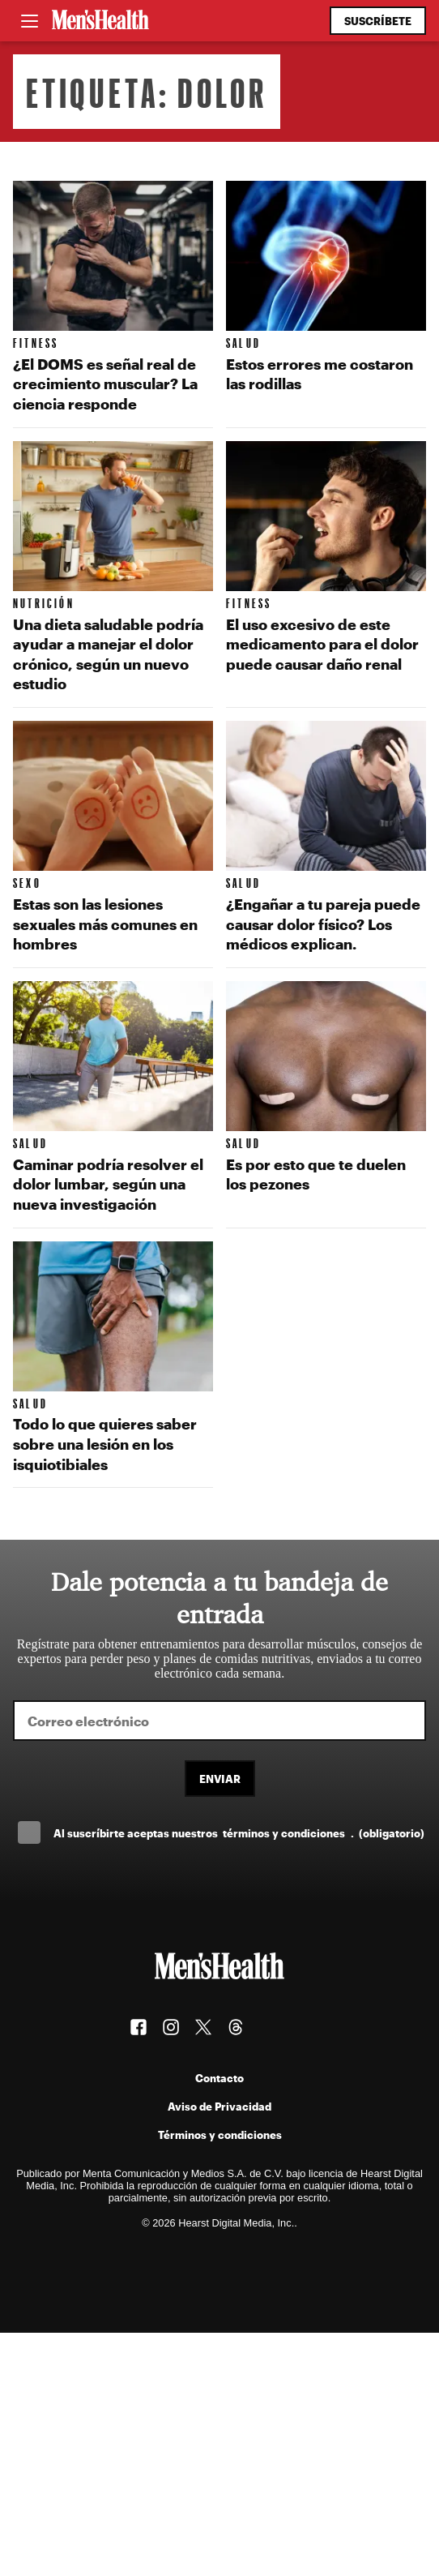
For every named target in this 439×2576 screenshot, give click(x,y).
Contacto (219, 2078)
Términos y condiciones (220, 2134)
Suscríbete (377, 21)
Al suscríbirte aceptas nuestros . (238, 1833)
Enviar (220, 1778)
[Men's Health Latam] (100, 21)
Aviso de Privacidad (219, 2106)
